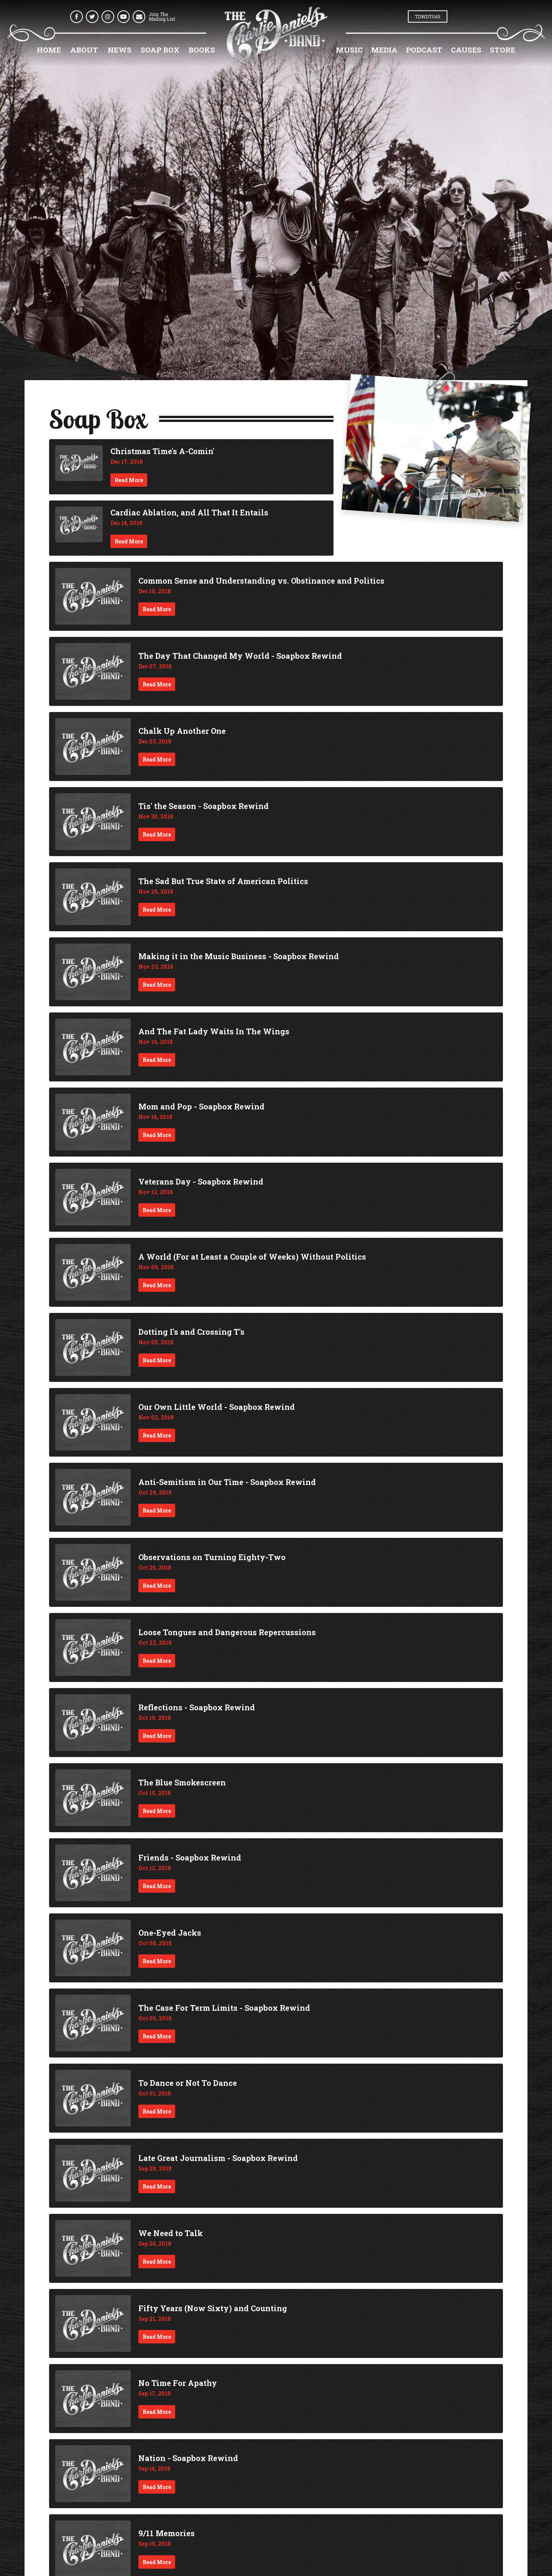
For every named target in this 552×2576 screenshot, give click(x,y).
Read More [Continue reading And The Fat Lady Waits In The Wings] (157, 1059)
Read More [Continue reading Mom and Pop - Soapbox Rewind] (157, 1135)
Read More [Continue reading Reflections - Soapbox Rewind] (157, 1735)
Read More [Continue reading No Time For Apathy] (157, 2411)
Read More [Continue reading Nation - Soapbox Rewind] (157, 2487)
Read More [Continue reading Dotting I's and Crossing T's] (157, 1360)
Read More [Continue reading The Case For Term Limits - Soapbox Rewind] (157, 2036)
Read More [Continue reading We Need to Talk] (157, 2261)
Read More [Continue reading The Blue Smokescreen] (157, 1811)
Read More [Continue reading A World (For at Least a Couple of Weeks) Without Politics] (157, 1285)
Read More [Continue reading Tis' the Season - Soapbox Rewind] (157, 834)
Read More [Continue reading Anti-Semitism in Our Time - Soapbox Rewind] (157, 1510)
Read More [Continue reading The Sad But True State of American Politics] (157, 909)
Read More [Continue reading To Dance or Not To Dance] (157, 2111)
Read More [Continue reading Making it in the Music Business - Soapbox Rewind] (157, 984)
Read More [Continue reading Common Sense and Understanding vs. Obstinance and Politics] (157, 609)
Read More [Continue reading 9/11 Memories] (157, 2562)
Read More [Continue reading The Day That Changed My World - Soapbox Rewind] (157, 684)
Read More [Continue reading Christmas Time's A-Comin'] (129, 480)
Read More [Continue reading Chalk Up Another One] (157, 759)
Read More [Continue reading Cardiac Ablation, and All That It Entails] (129, 541)
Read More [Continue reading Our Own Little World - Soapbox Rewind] (157, 1435)
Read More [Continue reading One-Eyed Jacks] (157, 1961)
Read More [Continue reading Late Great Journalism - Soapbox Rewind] (157, 2186)
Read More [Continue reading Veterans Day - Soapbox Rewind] (157, 1210)
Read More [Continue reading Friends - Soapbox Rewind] (157, 1886)
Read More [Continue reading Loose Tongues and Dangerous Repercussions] (157, 1660)
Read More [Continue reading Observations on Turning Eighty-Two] (157, 1585)
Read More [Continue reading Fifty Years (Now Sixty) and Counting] (157, 2336)
